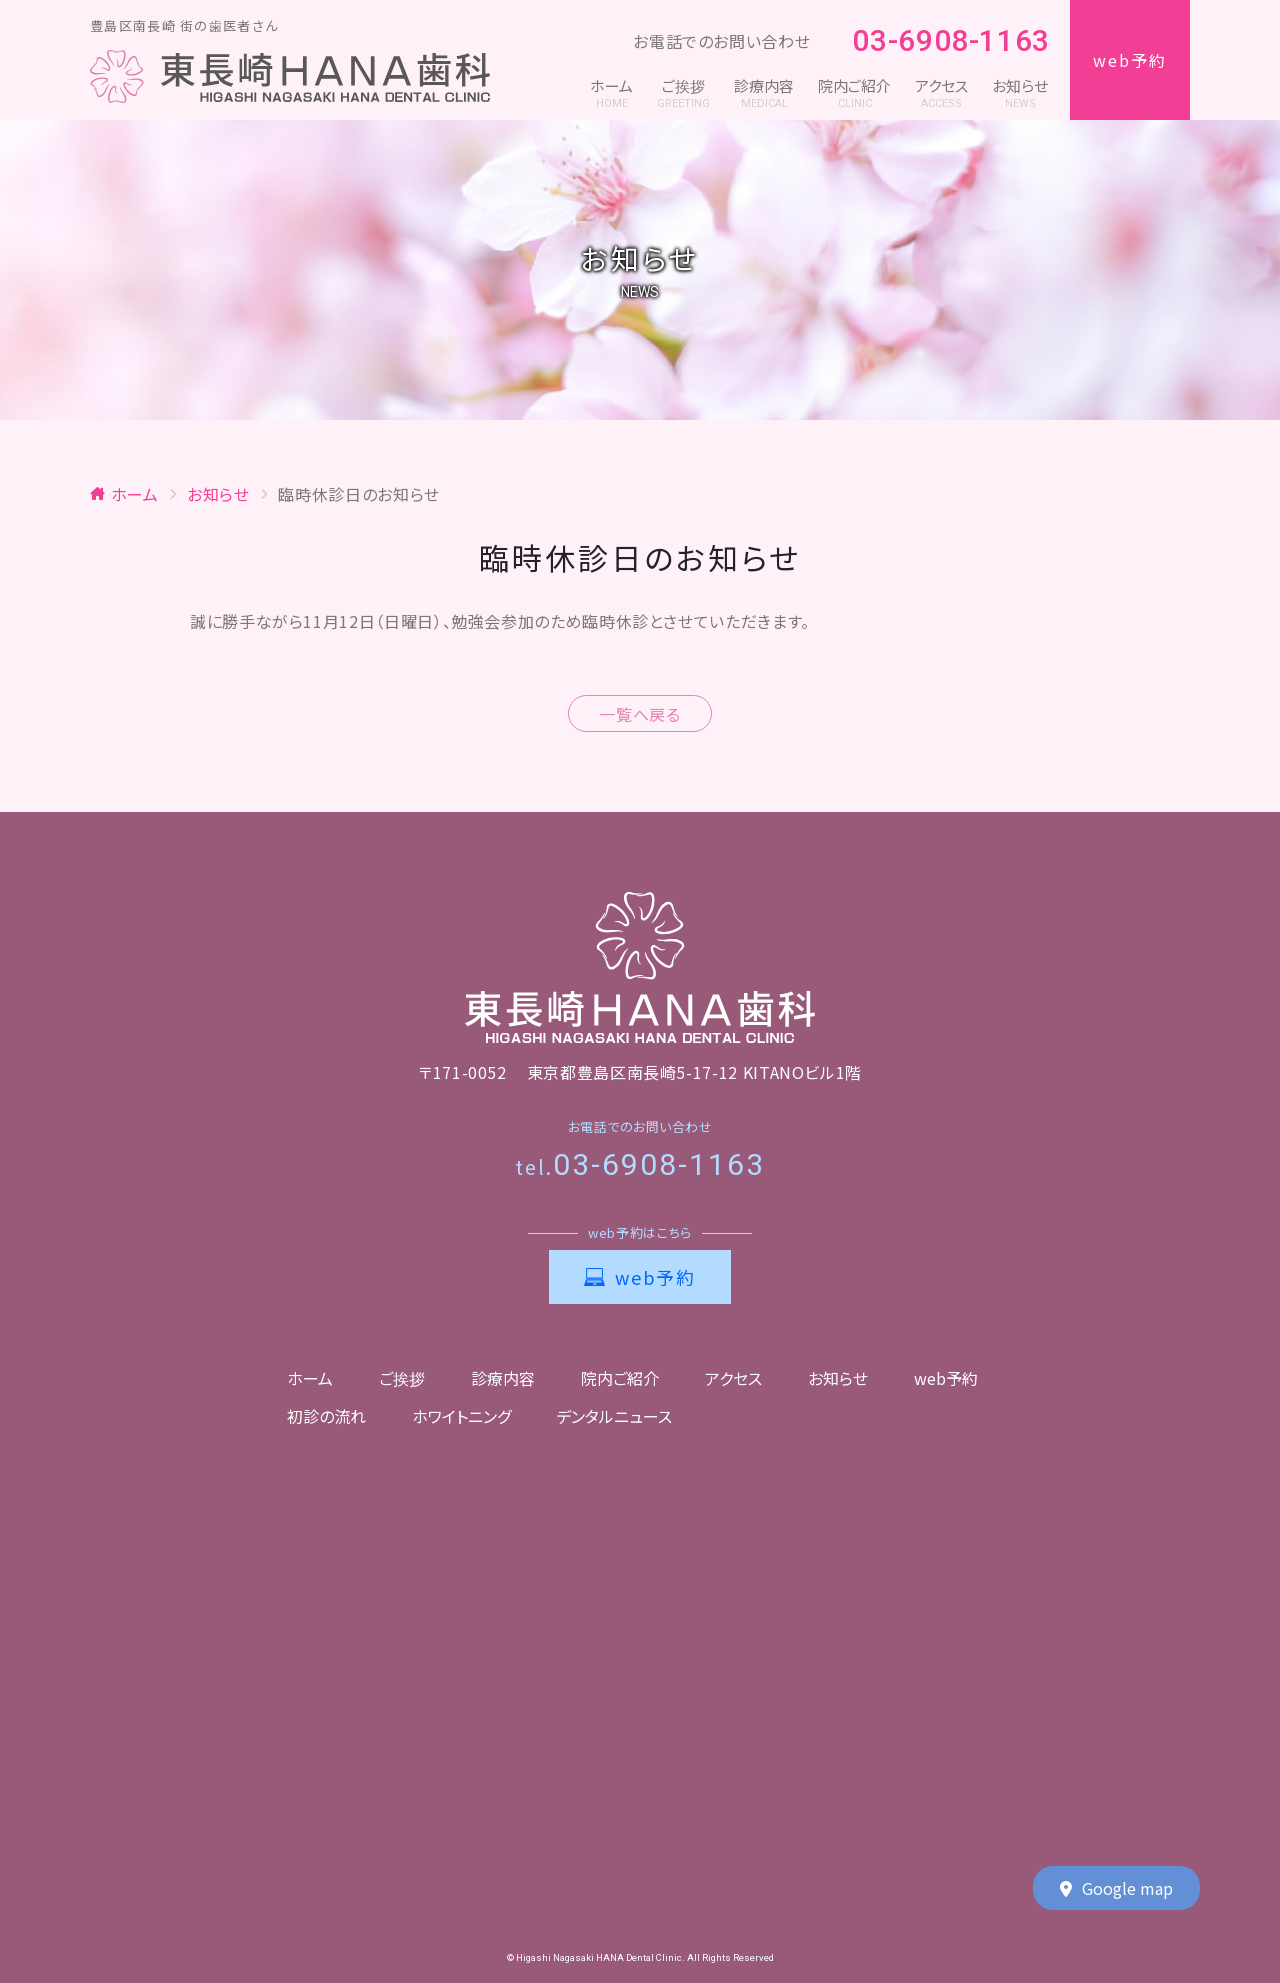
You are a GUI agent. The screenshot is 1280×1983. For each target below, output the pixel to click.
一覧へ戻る (639, 714)
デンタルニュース (614, 1416)
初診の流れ (326, 1416)
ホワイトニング (461, 1416)
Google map (1116, 1889)
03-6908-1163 (940, 41)
